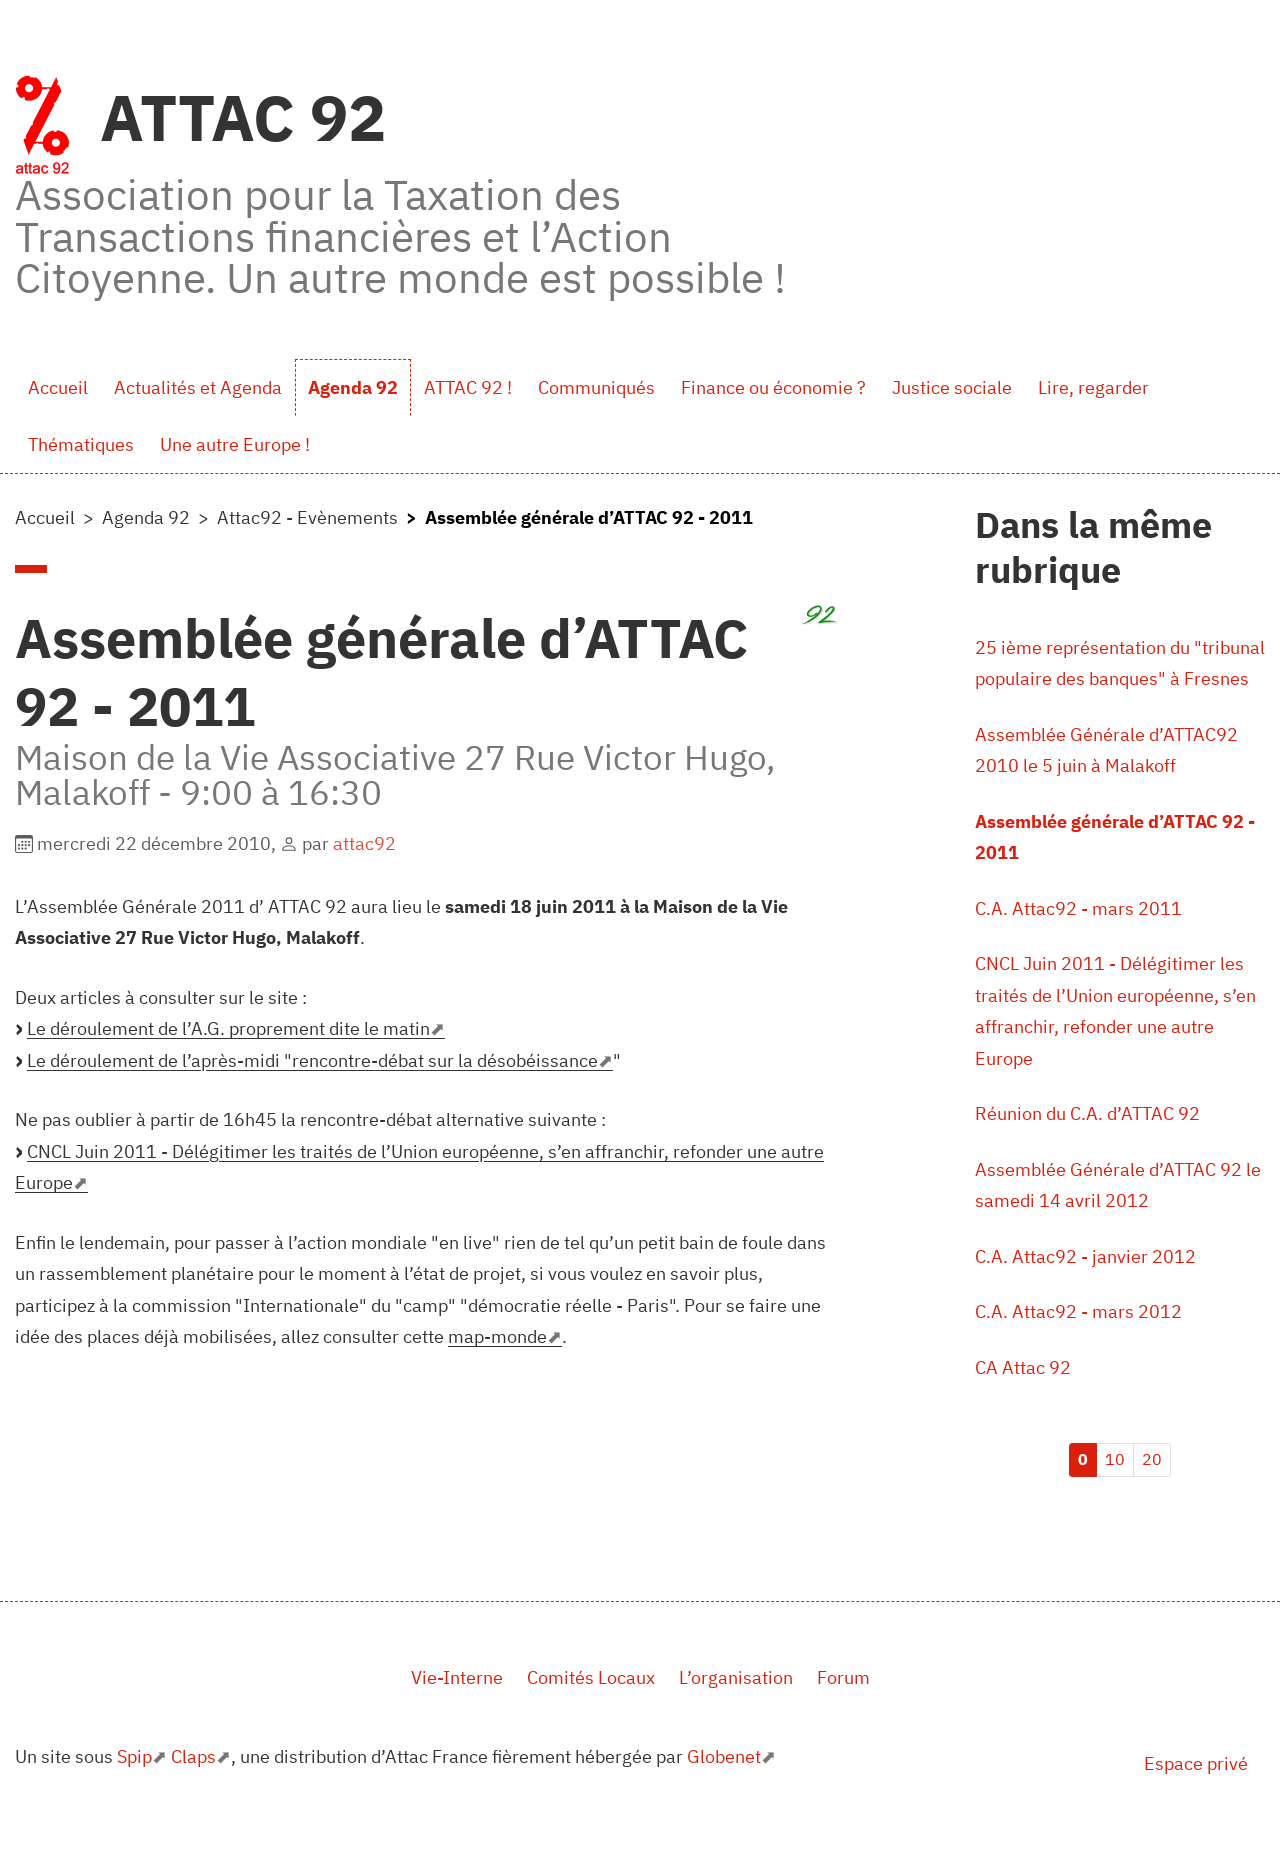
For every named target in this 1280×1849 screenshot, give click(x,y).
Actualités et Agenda (198, 387)
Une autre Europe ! (235, 444)
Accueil (58, 387)
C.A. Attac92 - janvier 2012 (1085, 1256)
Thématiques (81, 444)
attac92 (364, 843)
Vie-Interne (457, 1677)
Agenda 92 (353, 387)
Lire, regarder (1093, 387)
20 (1152, 1459)
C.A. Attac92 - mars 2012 (1078, 1311)
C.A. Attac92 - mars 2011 (1078, 908)
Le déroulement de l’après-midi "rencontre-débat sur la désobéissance (312, 1060)
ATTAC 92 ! (468, 387)
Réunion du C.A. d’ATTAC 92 (1087, 1113)
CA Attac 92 (1023, 1367)
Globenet (724, 1756)
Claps (193, 1756)
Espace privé (1196, 1763)
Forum (843, 1677)
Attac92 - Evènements (307, 517)
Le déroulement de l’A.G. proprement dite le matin (228, 1028)
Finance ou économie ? (773, 387)
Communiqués (596, 387)
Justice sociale (952, 387)
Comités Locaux (591, 1677)
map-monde (497, 1336)
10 (1115, 1459)
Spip (134, 1756)
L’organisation (736, 1677)
